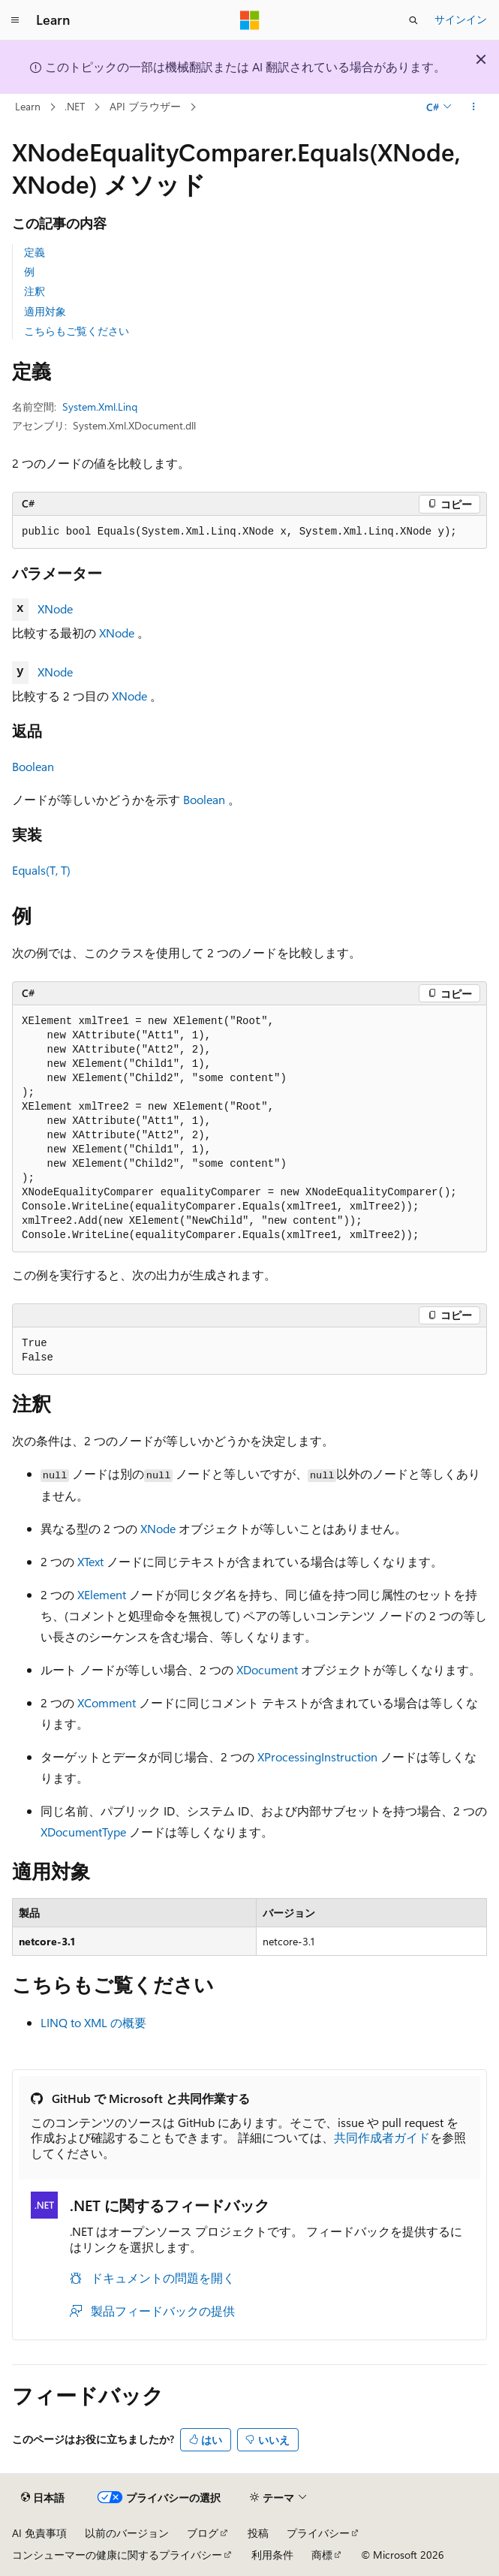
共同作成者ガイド (382, 2137)
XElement (101, 1594)
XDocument (267, 1669)
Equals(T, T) (41, 870)
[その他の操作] (474, 107)
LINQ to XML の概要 (93, 2022)
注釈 (34, 291)
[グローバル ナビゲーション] (15, 20)
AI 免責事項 (39, 2533)
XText (90, 1561)
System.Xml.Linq (99, 406)
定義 (34, 252)
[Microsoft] (250, 20)
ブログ (202, 2533)
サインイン (460, 19)
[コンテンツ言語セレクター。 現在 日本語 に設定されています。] (43, 2498)
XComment (106, 1702)
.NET (75, 106)
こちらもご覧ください (76, 331)
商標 (321, 2554)
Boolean (33, 766)
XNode (55, 608)
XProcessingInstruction (317, 1756)
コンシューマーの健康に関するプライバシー (117, 2554)
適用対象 (45, 311)
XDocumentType (83, 1831)
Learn (28, 106)
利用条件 (272, 2554)
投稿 (258, 2533)
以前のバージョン (127, 2533)
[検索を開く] (413, 20)
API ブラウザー (145, 106)
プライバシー (318, 2533)
